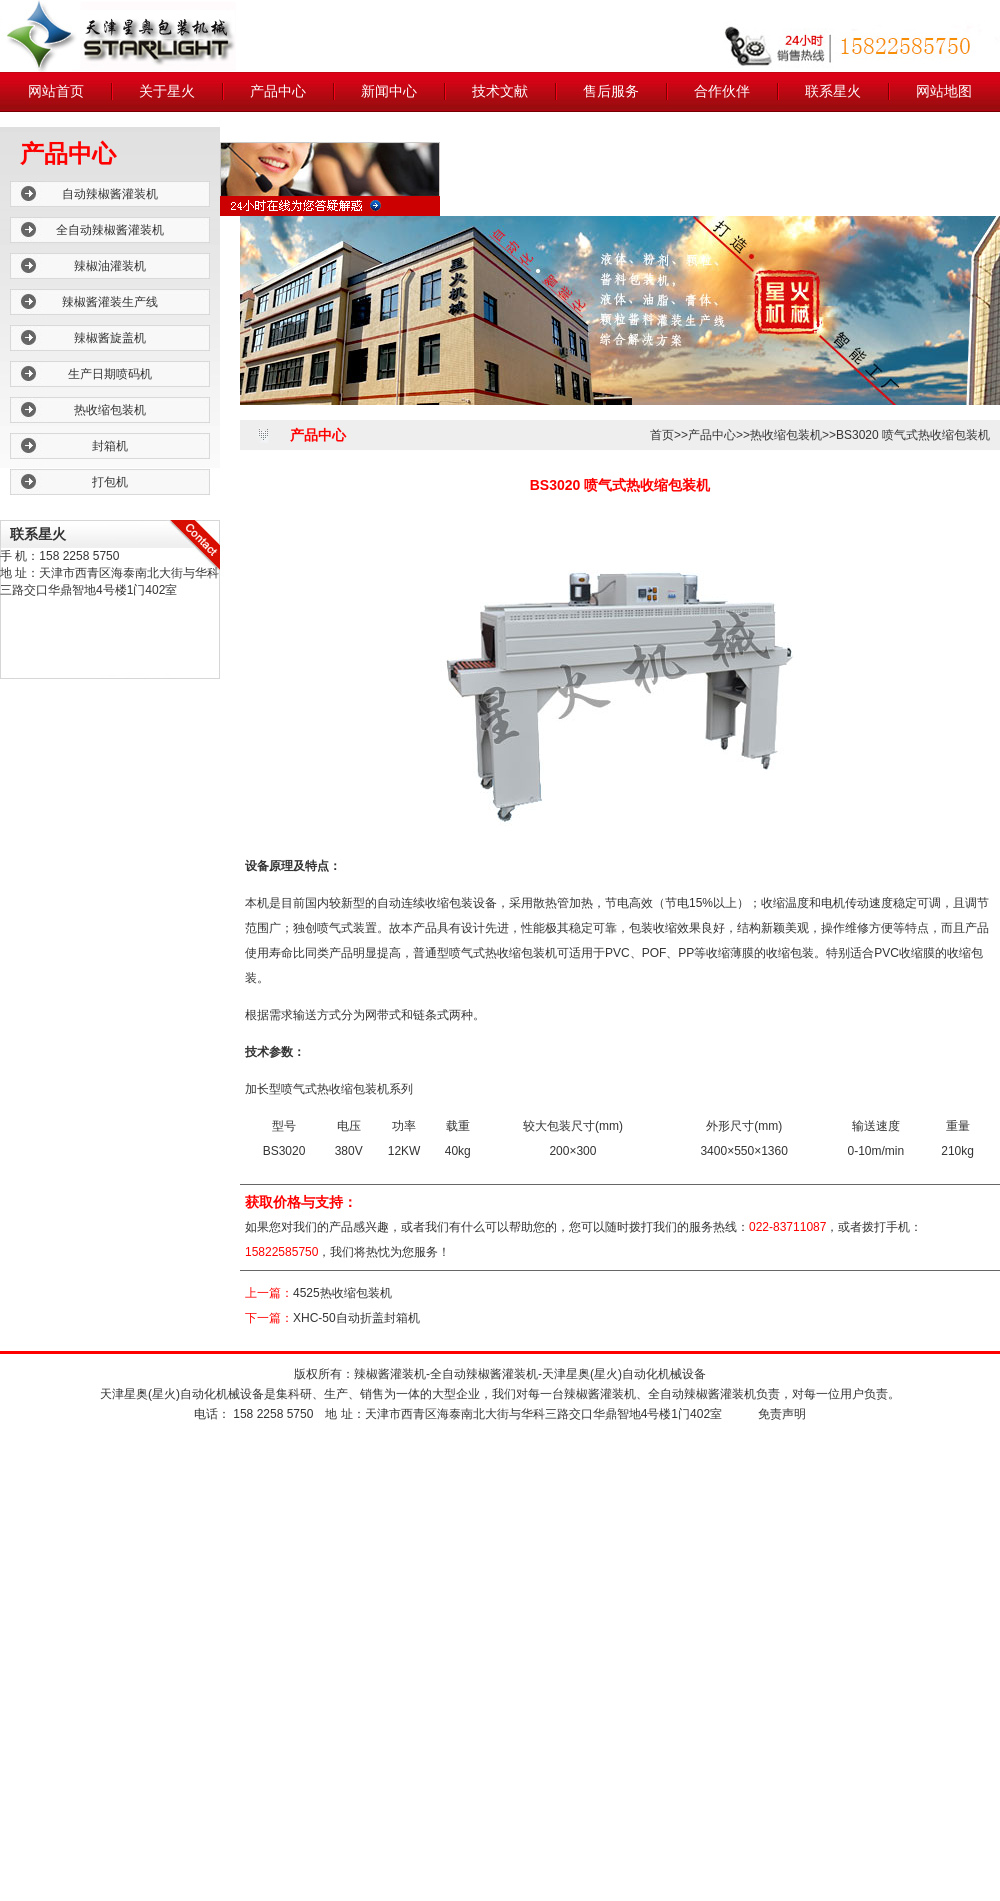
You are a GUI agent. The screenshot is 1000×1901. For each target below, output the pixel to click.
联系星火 (833, 91)
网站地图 (944, 91)
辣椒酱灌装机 (390, 1374)
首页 (662, 435)
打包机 (110, 482)
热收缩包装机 (110, 410)
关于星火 (167, 91)
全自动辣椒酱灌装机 (110, 230)
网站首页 (56, 91)
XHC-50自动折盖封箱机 (356, 1318)
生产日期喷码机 (110, 374)
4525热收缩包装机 (342, 1293)
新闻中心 (389, 91)
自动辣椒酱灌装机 (110, 194)
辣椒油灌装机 (110, 266)
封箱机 (110, 446)
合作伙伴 (722, 91)
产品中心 (278, 91)
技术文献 (500, 91)
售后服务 (611, 91)
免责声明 (782, 1414)
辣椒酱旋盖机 (110, 338)
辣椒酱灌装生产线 (110, 302)
